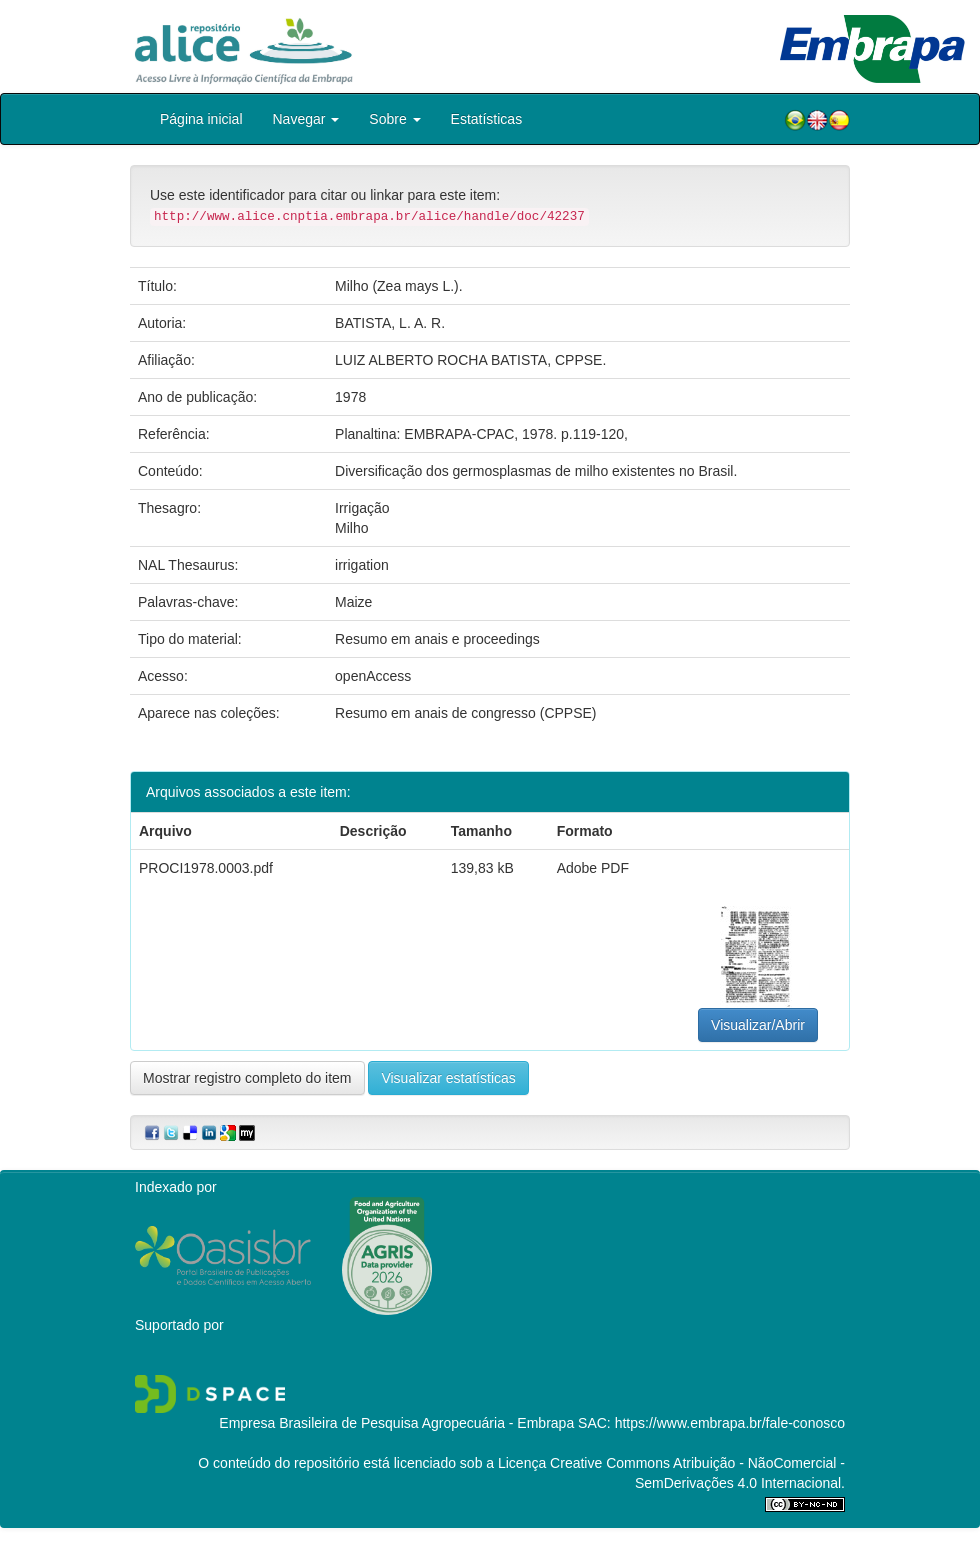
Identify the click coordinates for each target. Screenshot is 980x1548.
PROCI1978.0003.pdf (206, 868)
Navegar (306, 119)
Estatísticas (487, 119)
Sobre (394, 119)
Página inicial (201, 119)
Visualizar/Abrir (758, 1025)
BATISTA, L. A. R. (390, 323)
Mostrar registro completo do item (247, 1078)
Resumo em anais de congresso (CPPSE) (465, 713)
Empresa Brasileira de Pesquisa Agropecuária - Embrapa (396, 1423)
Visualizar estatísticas (448, 1078)
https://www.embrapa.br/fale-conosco (730, 1423)
